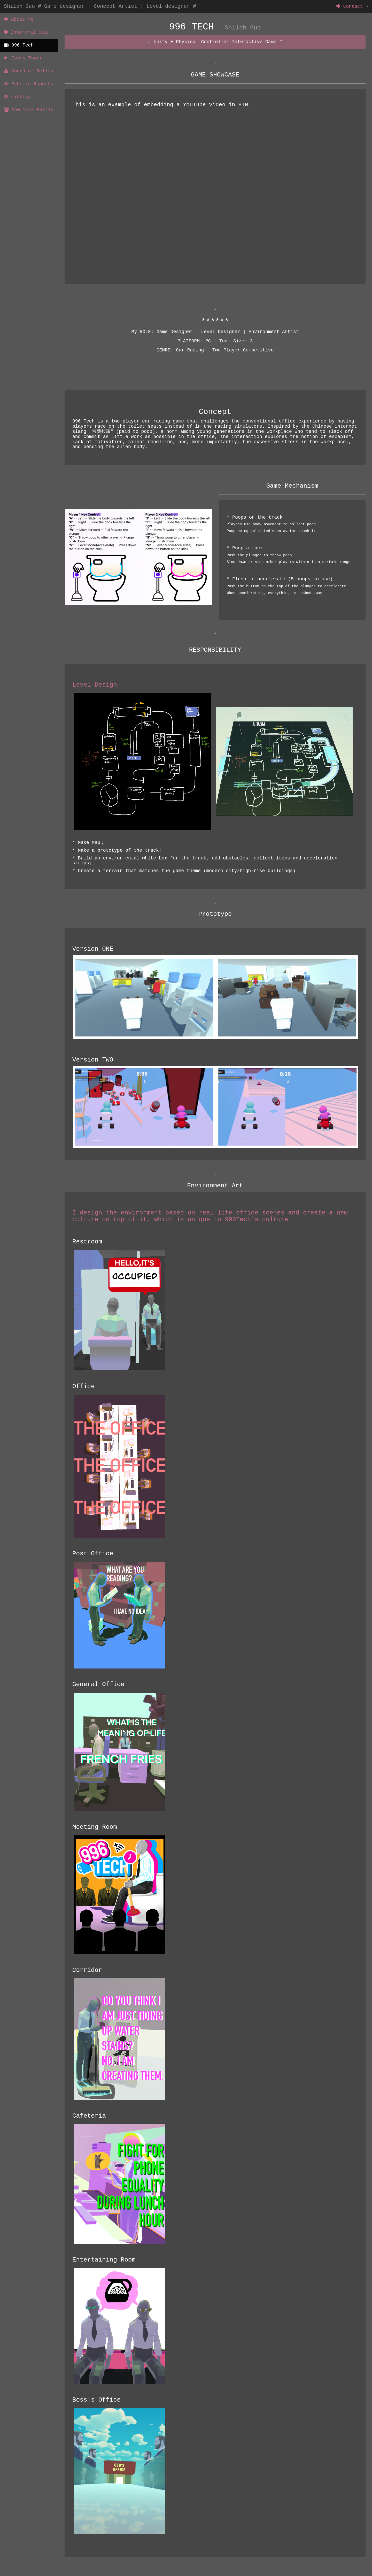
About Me (18, 19)
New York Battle (28, 109)
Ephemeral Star (27, 32)
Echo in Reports (28, 84)
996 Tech (19, 45)
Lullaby (17, 96)
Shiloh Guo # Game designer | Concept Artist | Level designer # (100, 6)
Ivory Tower (23, 58)
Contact (352, 6)
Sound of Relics (28, 71)
